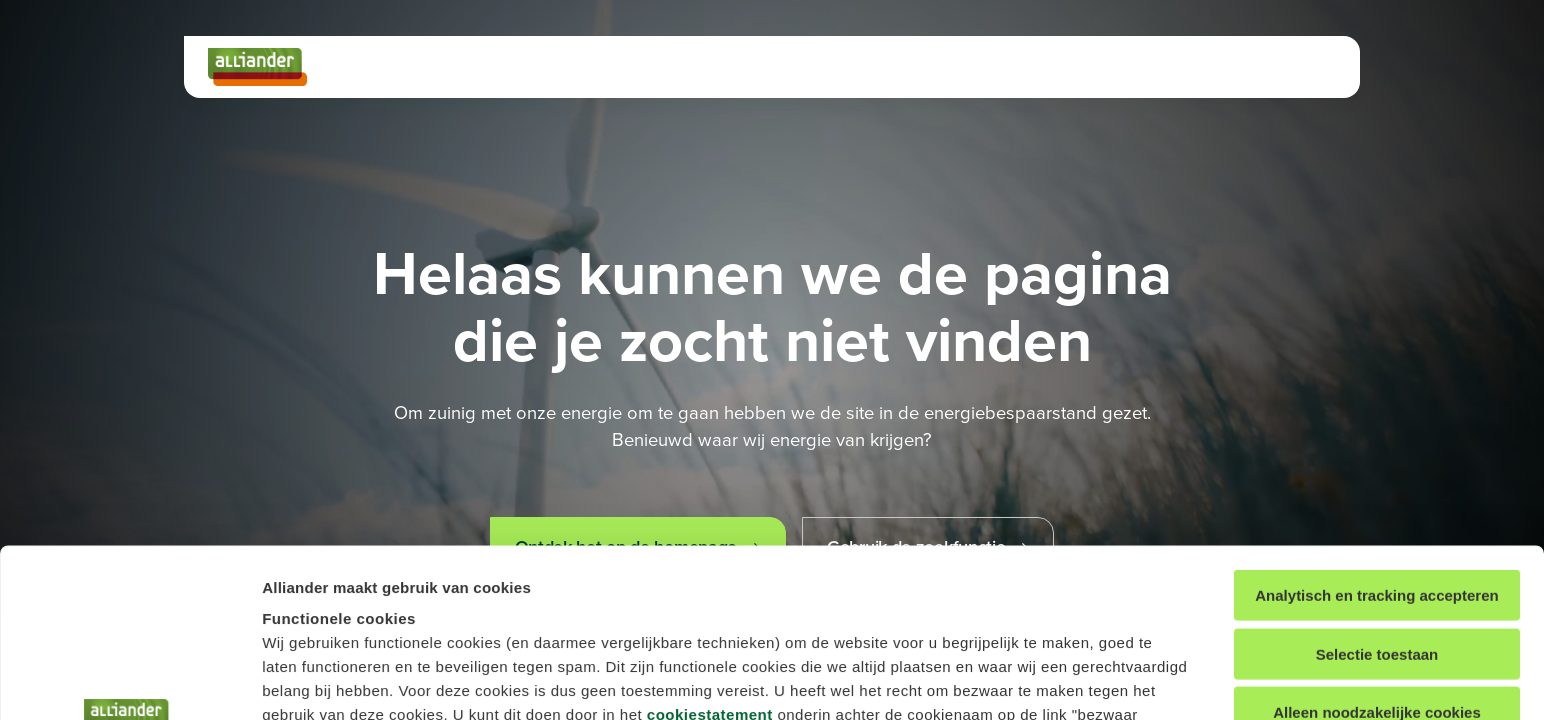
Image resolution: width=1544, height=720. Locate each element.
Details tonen (1055, 680)
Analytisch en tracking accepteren (1376, 427)
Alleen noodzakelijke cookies (1377, 544)
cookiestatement (710, 546)
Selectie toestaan (1377, 485)
